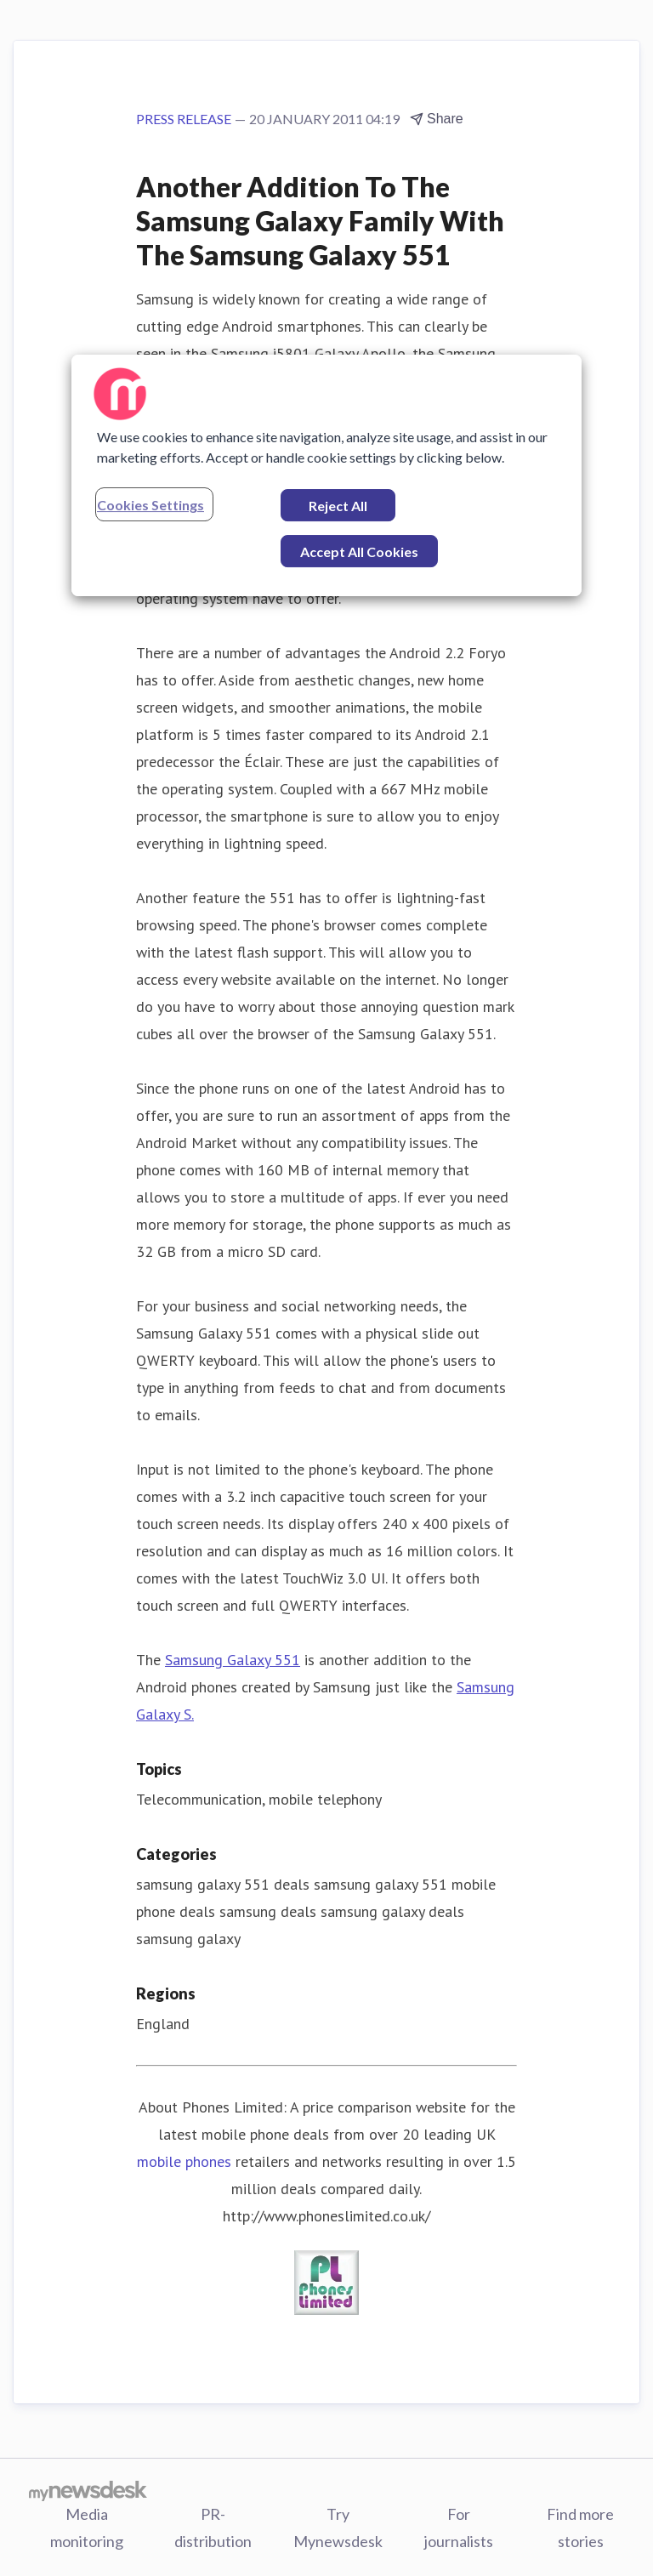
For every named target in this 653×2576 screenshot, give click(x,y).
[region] (326, 475)
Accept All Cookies (359, 551)
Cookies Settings (150, 505)
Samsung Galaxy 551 (232, 1659)
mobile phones (184, 2161)
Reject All (338, 506)
